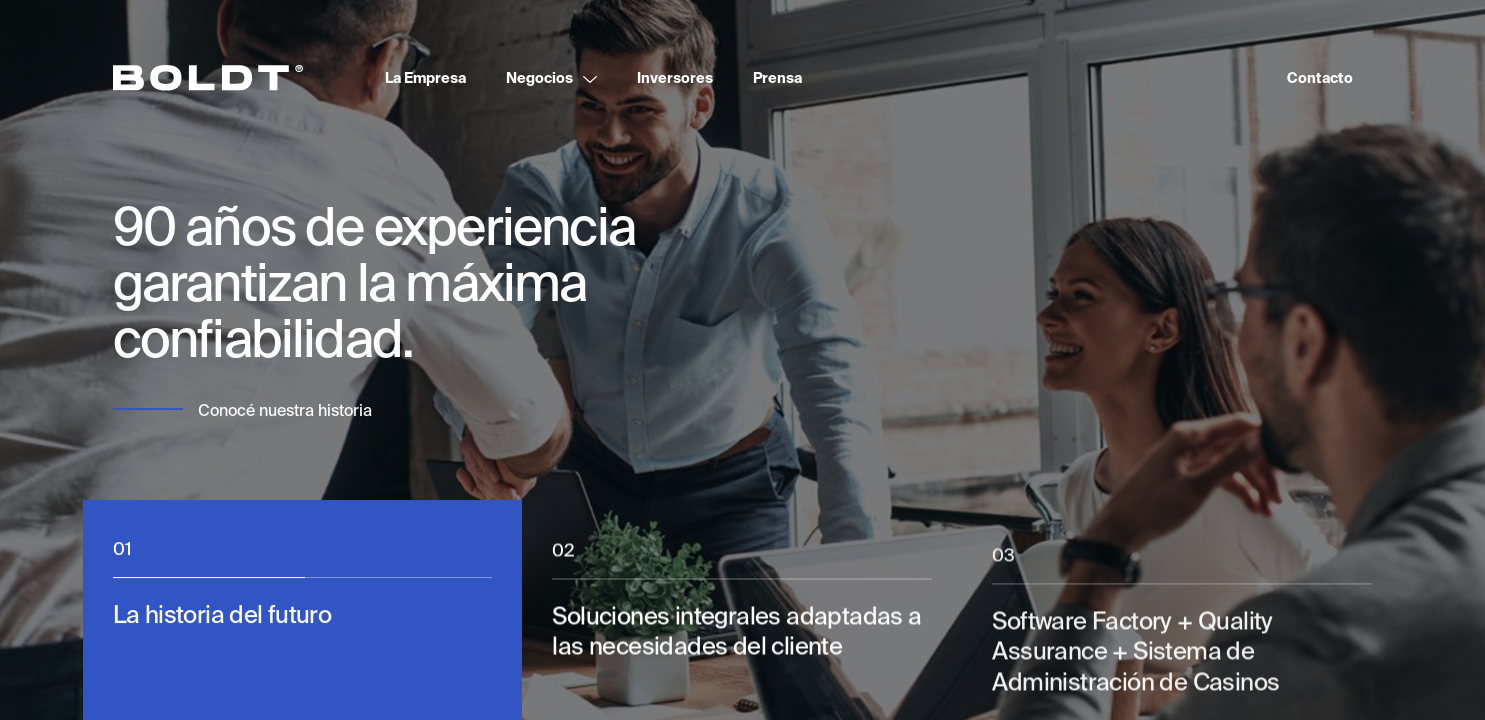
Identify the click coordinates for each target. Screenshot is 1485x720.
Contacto (1320, 78)
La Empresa (425, 78)
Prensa (777, 78)
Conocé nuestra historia (285, 410)
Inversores (675, 78)
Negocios (539, 78)
